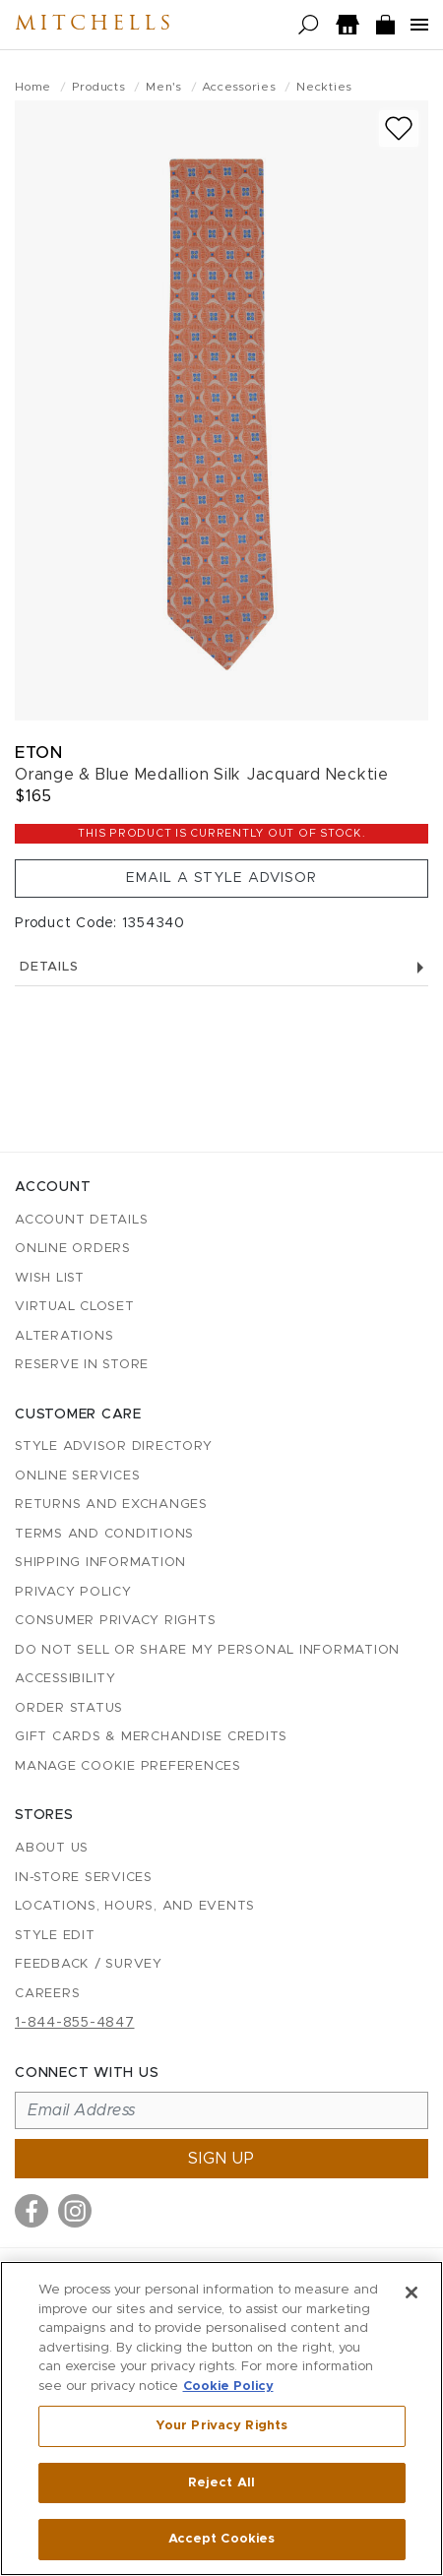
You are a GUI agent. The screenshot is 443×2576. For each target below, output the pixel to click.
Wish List (50, 1278)
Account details (81, 1220)
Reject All (221, 2483)
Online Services (77, 1476)
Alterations (64, 1336)
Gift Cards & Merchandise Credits (151, 1736)
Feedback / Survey (88, 1964)
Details (221, 967)
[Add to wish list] (398, 128)
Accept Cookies (222, 2539)
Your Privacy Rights (221, 2425)
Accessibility (65, 1678)
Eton (38, 752)
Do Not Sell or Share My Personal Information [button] (207, 1650)
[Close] (411, 2292)
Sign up (221, 2159)
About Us (52, 1848)
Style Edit (55, 1935)
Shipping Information (100, 1562)
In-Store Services (84, 1877)
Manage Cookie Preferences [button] (128, 1766)
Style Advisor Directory (113, 1446)
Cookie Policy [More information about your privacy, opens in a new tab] (228, 2386)
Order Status (69, 1708)
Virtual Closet (75, 1306)
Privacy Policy (73, 1592)
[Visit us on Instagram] (75, 2211)
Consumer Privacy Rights (115, 1620)
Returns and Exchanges (111, 1504)
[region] (221, 2418)
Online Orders (73, 1248)
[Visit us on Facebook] (31, 2211)
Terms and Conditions (104, 1534)
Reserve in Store (82, 1364)
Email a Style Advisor (221, 878)
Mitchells (94, 24)
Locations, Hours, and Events (135, 1906)
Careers (47, 1993)
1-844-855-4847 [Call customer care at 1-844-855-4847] (75, 2023)
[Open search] (308, 25)
